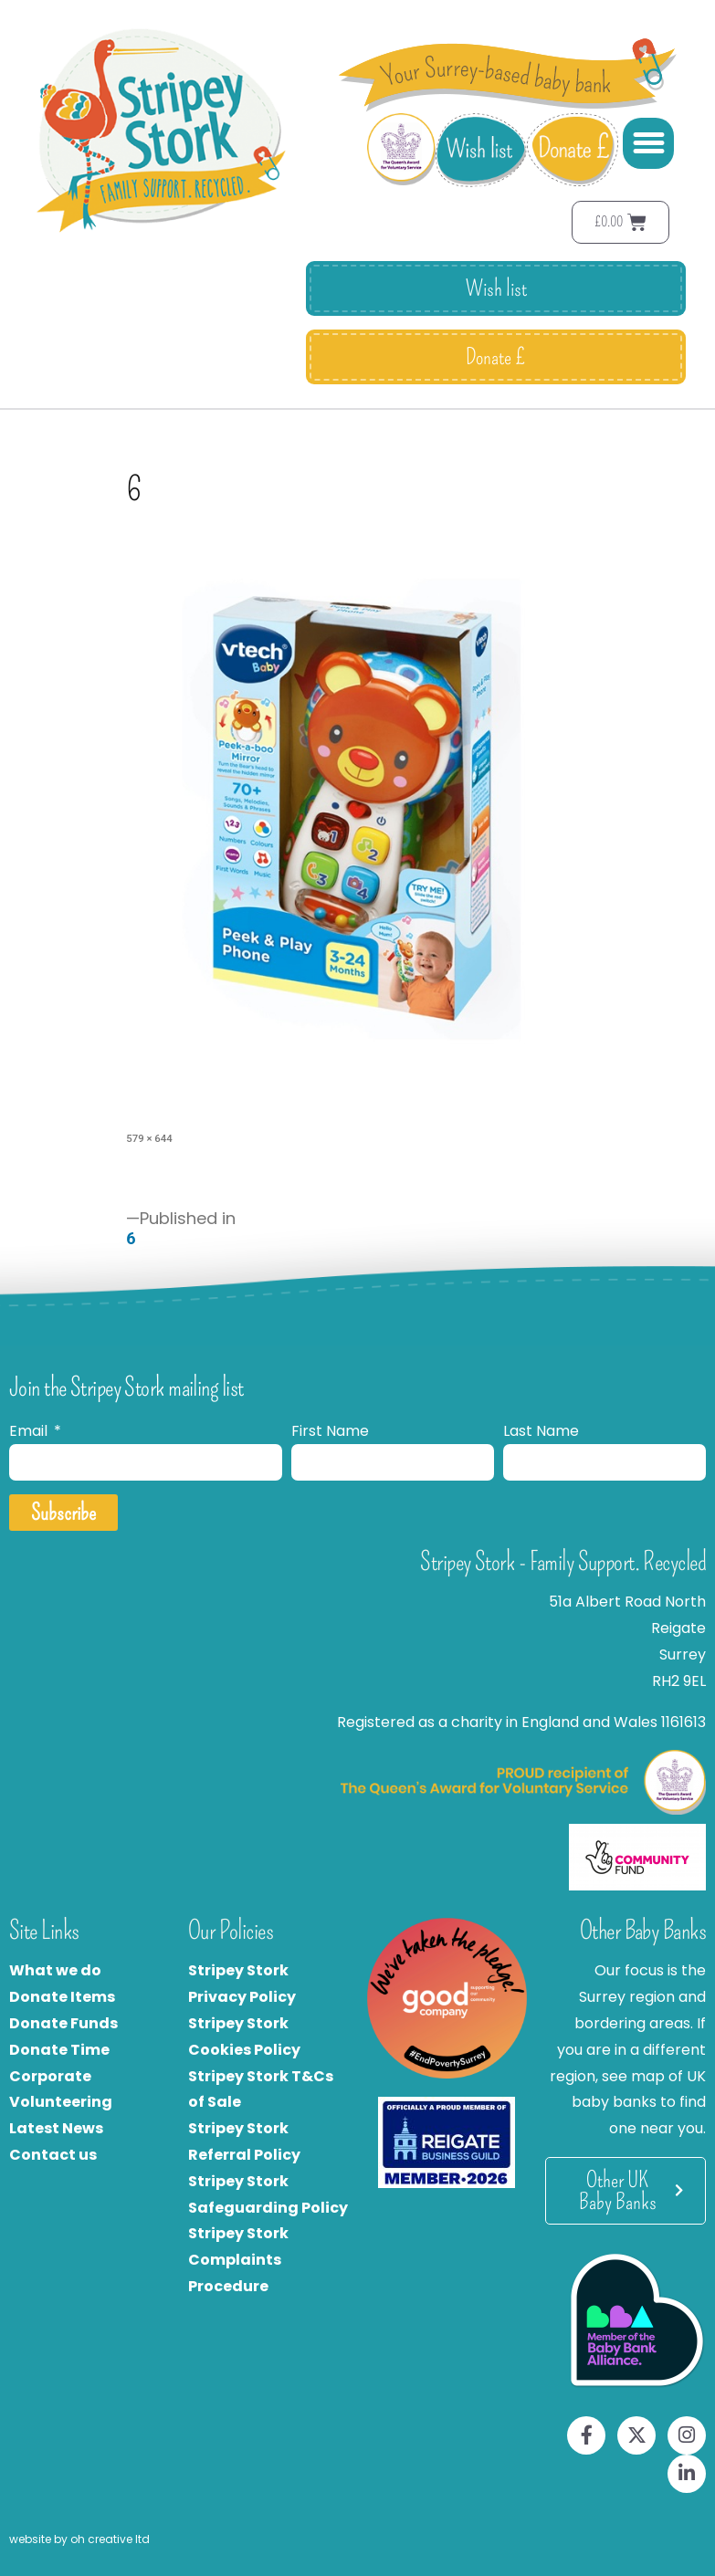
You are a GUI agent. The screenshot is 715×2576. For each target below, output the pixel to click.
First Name (330, 1430)
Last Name (541, 1430)
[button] (648, 143)
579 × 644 (149, 1138)
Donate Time (59, 2049)
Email (30, 1430)
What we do (55, 1970)
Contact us (53, 2154)
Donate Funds (63, 2023)
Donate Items (62, 1996)
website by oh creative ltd (79, 2539)
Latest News (56, 2128)
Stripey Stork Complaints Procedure (238, 2260)
